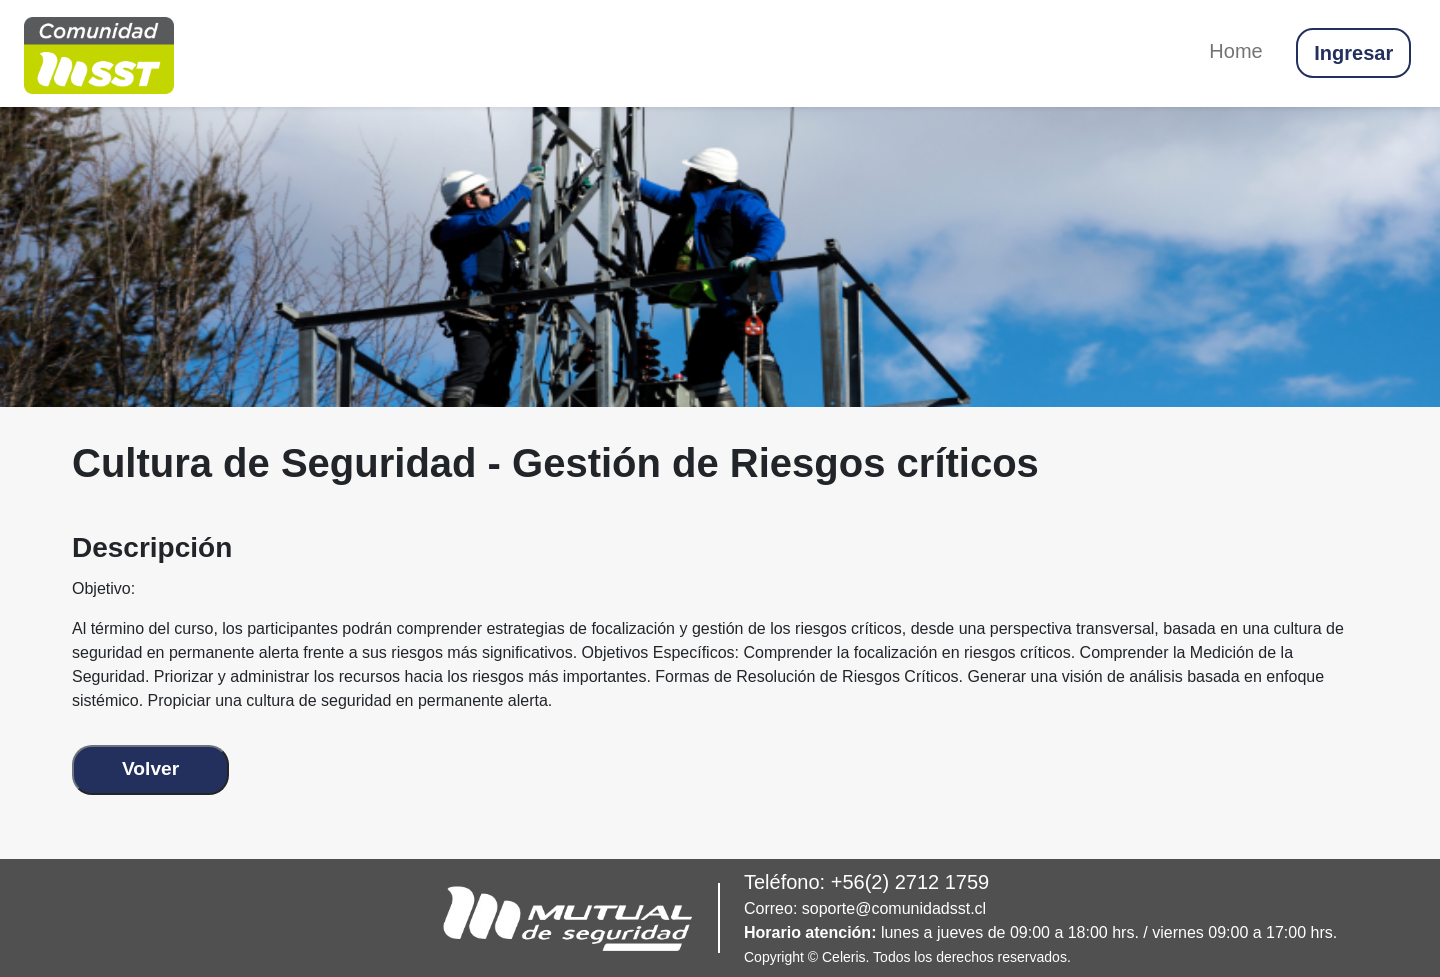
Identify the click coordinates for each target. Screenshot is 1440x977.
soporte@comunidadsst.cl (894, 908)
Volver (150, 768)
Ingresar (1353, 53)
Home (1235, 51)
